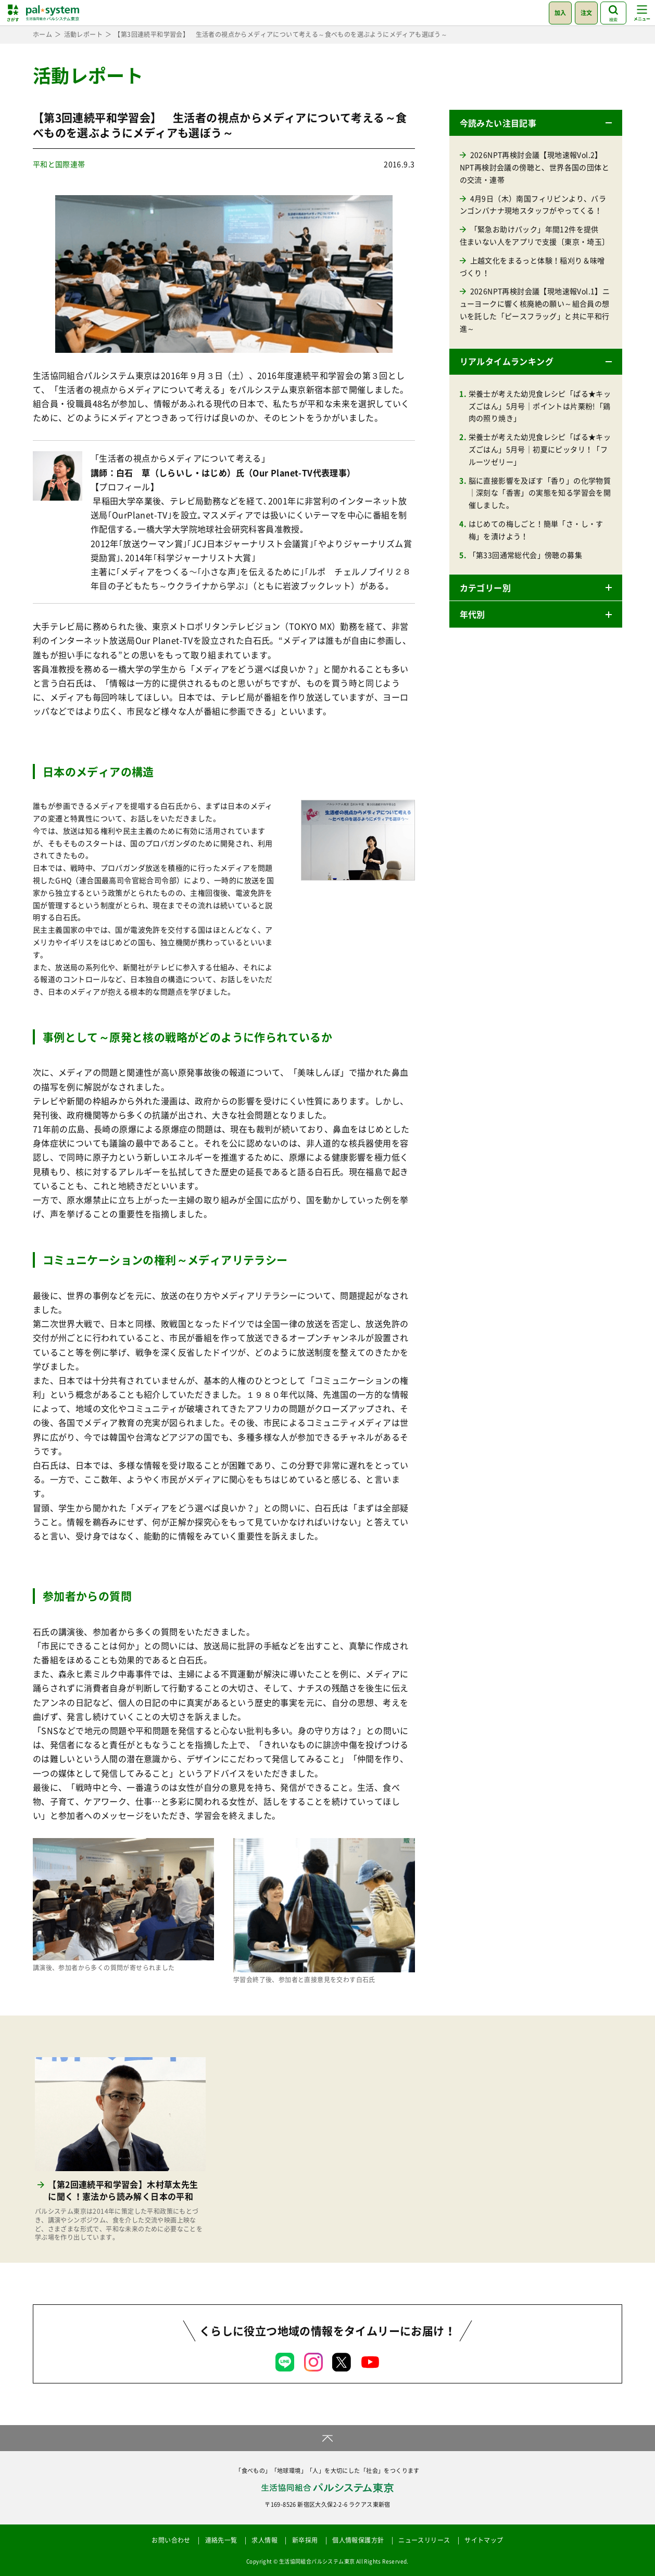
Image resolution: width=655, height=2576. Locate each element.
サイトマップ (483, 2540)
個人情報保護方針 (358, 2540)
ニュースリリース (424, 2540)
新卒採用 (305, 2540)
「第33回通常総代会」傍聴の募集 (525, 555)
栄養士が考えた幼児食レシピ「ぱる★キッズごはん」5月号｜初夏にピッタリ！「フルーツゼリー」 (540, 449)
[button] (536, 123)
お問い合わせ (171, 2540)
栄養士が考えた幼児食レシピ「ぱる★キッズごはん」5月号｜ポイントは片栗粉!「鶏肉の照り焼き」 (540, 406)
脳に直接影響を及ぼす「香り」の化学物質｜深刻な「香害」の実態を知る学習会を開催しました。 (540, 493)
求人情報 (264, 2540)
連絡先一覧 (221, 2540)
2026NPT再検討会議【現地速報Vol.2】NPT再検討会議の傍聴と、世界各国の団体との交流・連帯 (534, 167)
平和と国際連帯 (59, 164)
